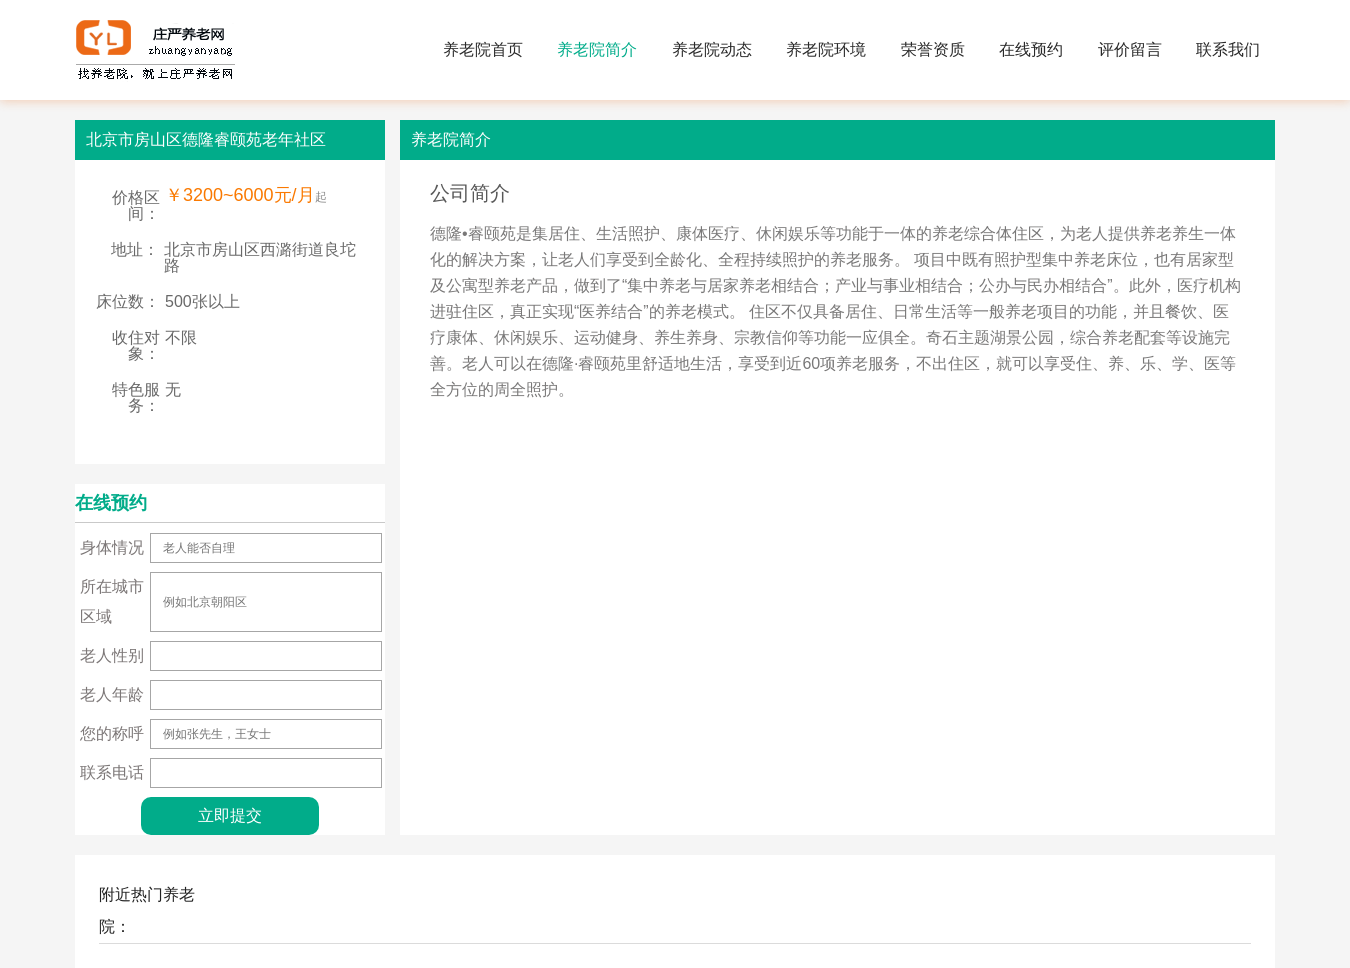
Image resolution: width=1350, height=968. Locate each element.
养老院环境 (826, 49)
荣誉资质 (933, 49)
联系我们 (1228, 49)
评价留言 (1130, 49)
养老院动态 (712, 49)
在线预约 (1031, 49)
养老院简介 (597, 49)
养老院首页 (483, 49)
